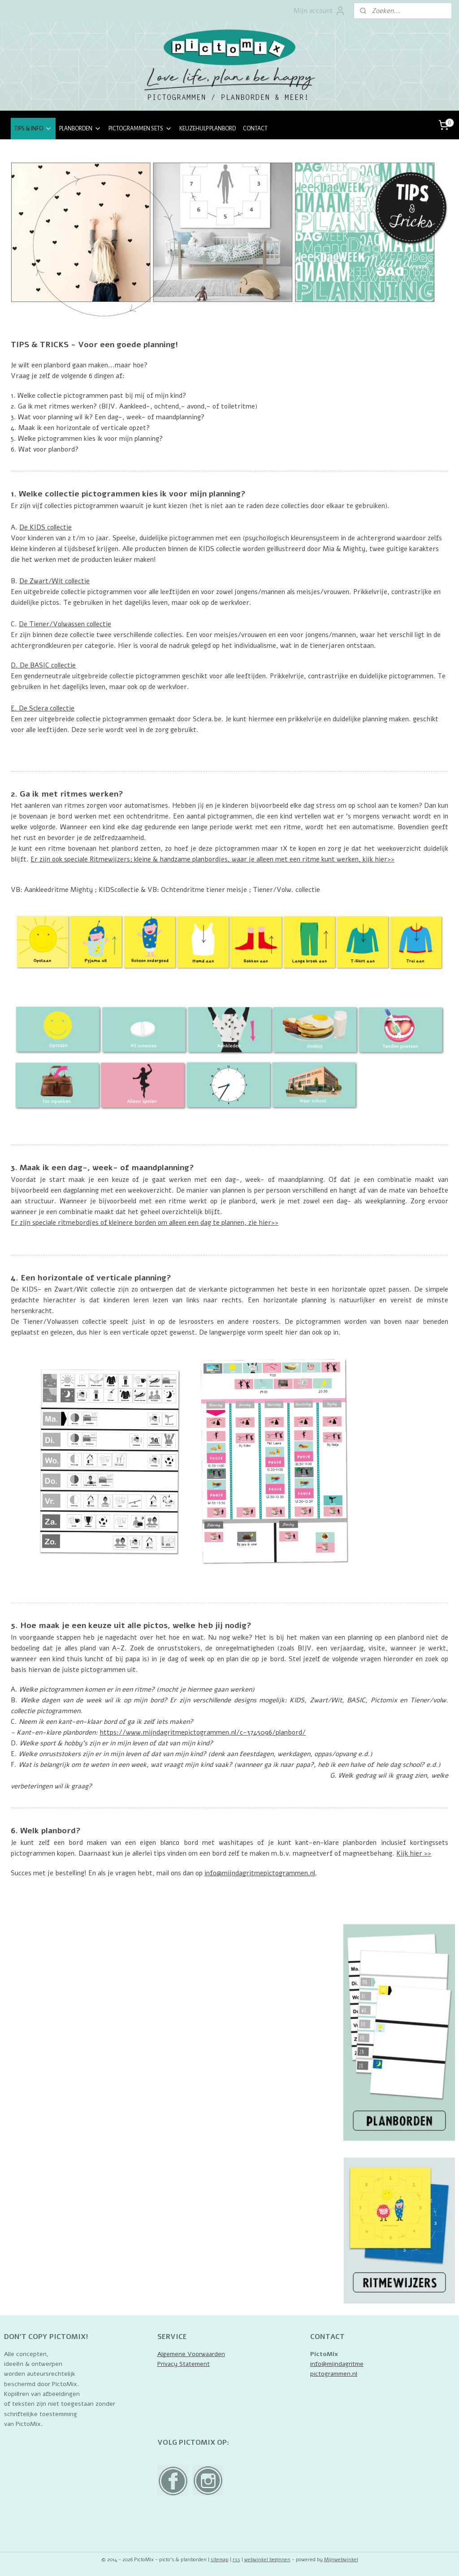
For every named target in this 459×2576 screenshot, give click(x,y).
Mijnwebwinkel (341, 2559)
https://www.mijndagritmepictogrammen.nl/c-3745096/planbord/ (203, 1732)
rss (236, 2559)
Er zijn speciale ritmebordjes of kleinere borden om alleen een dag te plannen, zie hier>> (144, 1222)
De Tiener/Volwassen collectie (65, 624)
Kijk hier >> (413, 1853)
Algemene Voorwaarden (191, 2354)
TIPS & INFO (33, 128)
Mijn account (320, 10)
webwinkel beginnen (267, 2559)
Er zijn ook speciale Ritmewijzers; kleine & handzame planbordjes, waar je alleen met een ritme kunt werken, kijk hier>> (212, 859)
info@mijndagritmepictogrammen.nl (259, 1873)
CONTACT (255, 128)
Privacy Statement (183, 2364)
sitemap (220, 2559)
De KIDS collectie (45, 527)
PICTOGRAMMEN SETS (140, 128)
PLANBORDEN (80, 128)
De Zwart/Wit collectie (54, 581)
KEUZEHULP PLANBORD (207, 128)
